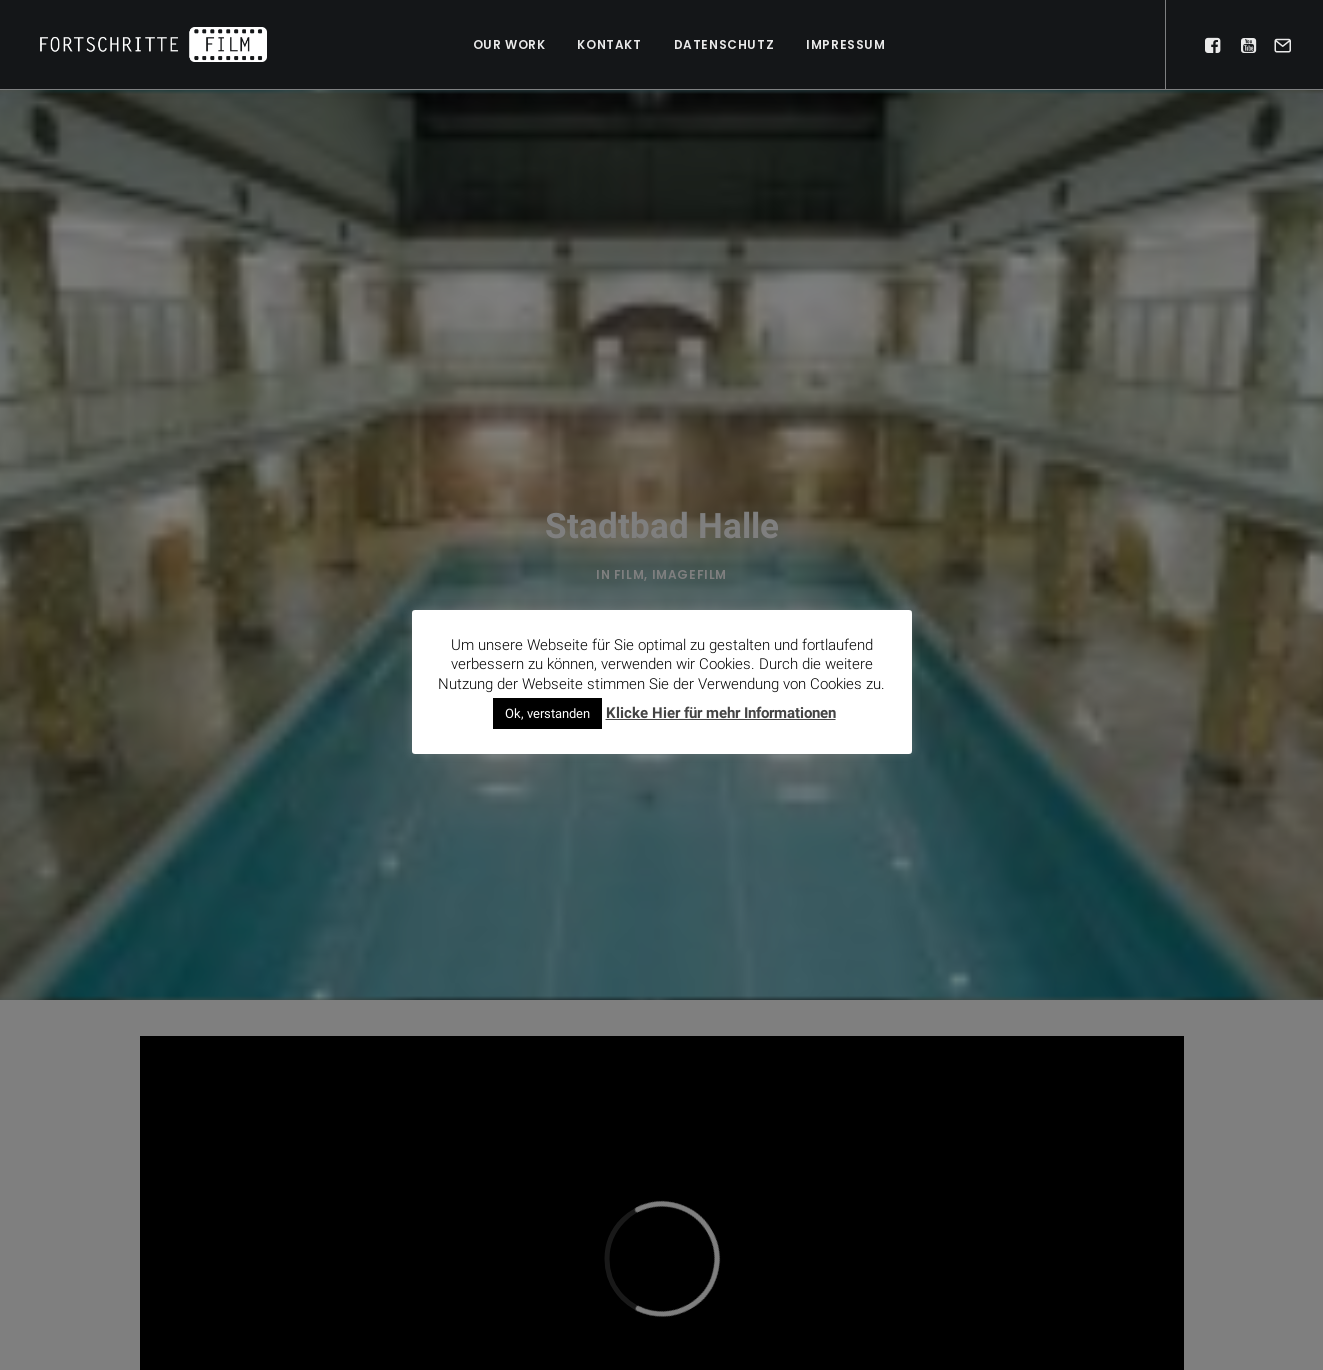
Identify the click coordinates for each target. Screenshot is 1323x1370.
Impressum (845, 44)
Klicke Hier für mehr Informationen (721, 712)
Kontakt (609, 44)
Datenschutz (724, 44)
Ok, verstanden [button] (547, 712)
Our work (509, 44)
